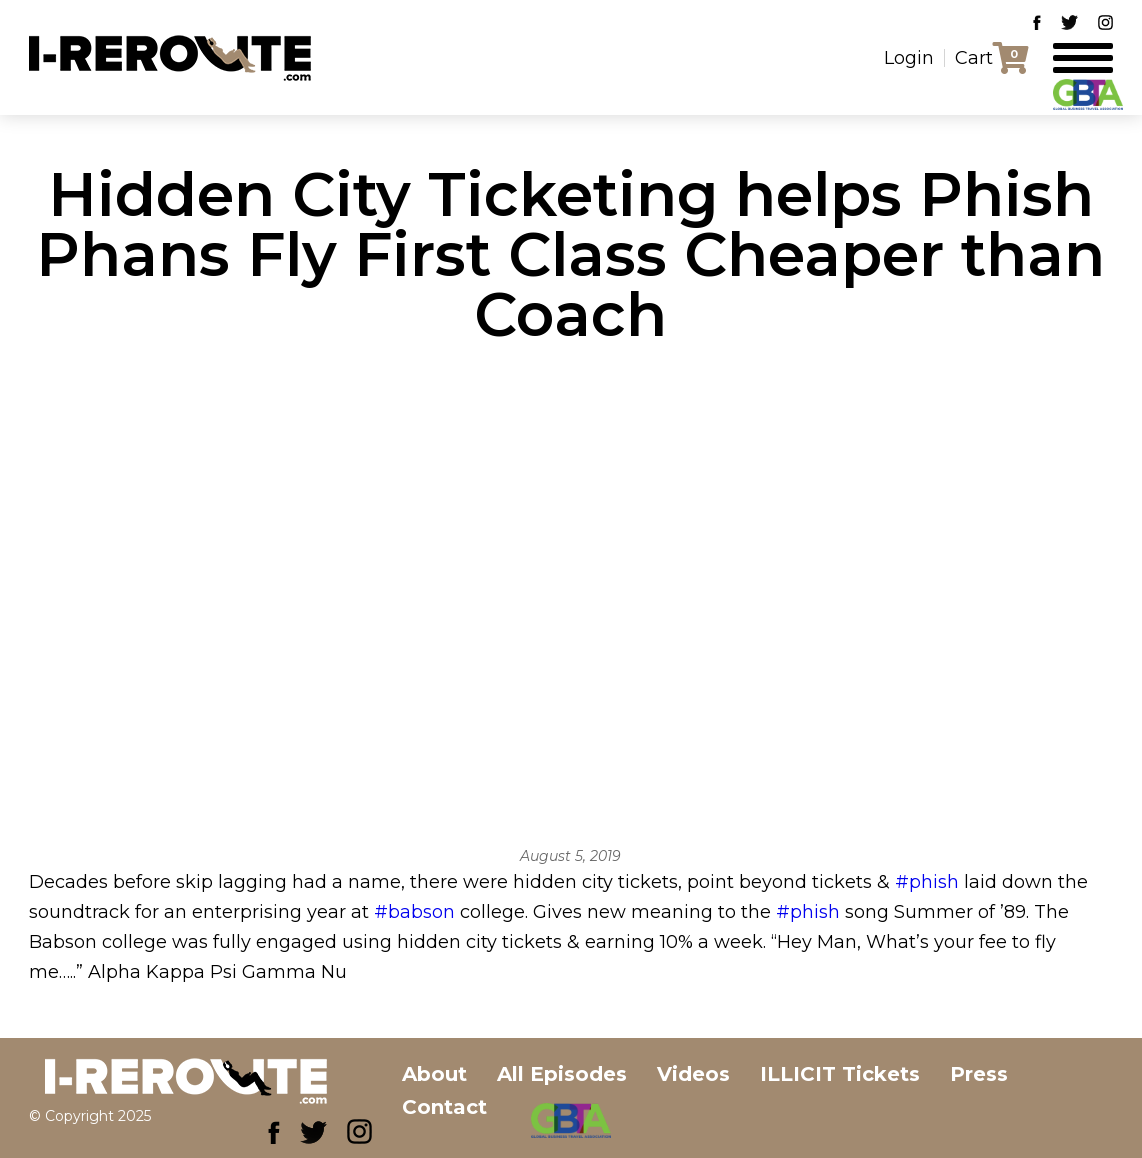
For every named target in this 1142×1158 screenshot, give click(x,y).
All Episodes (562, 1074)
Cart (974, 58)
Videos (693, 1074)
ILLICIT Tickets (840, 1074)
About (434, 1074)
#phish (927, 882)
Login (909, 58)
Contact (444, 1107)
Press (979, 1074)
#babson (414, 912)
